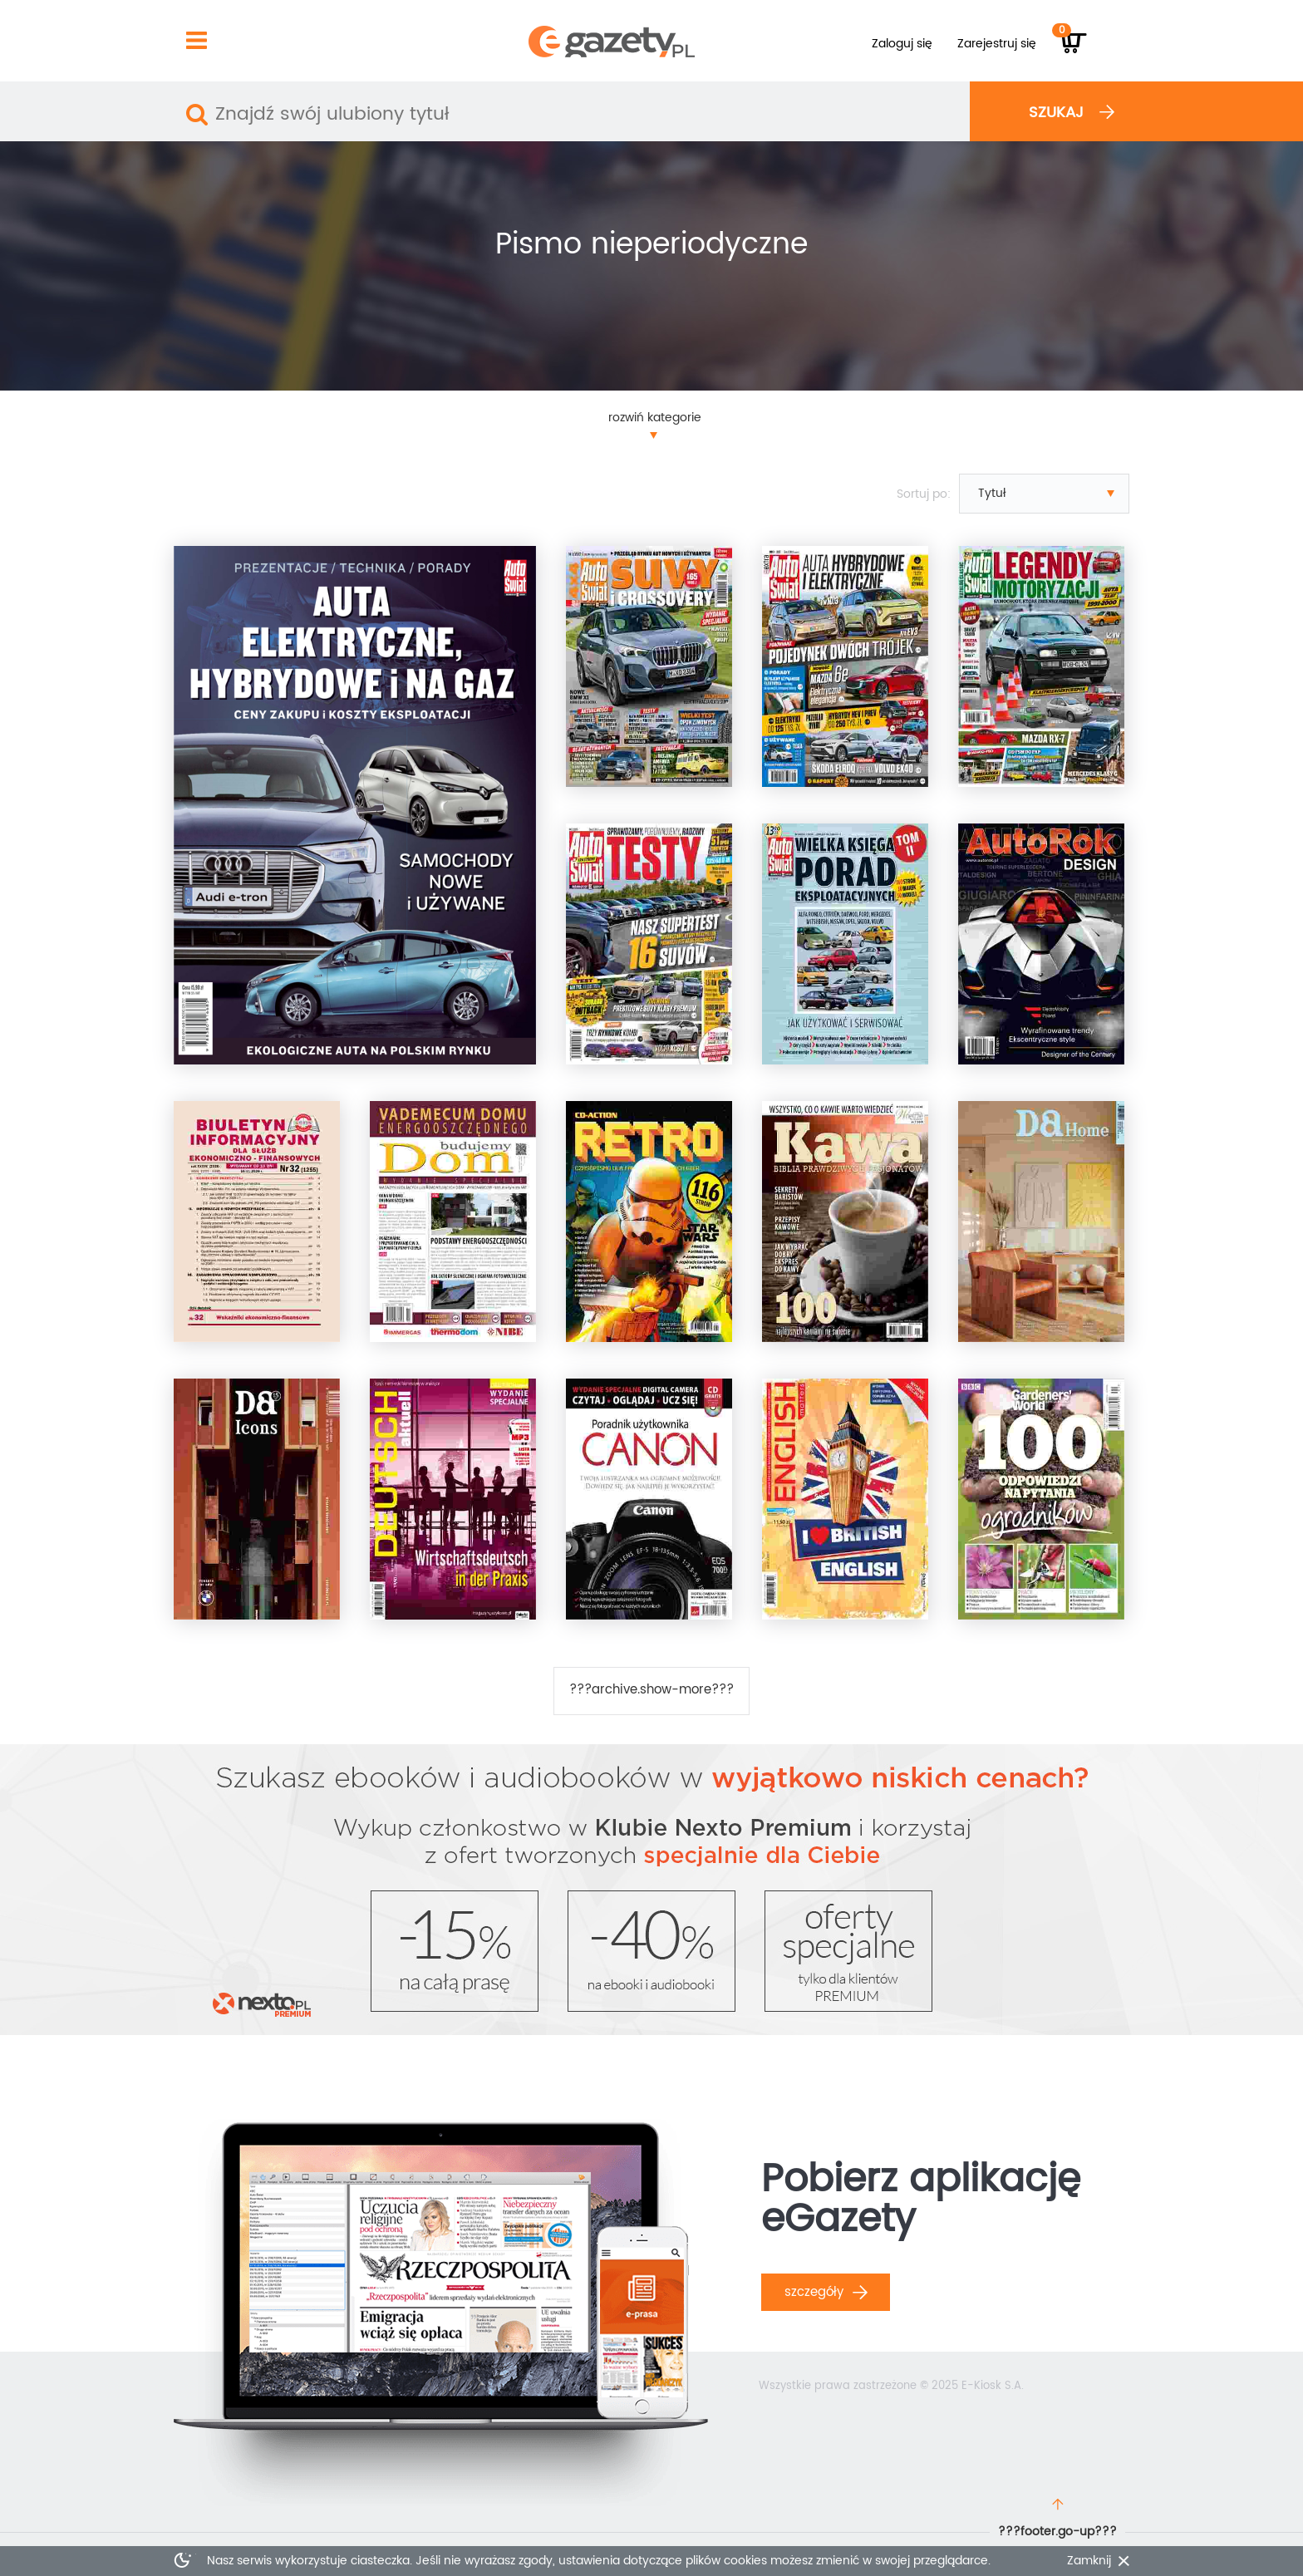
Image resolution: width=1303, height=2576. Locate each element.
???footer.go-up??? (1057, 2531)
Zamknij (1089, 2561)
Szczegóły (826, 2292)
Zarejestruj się (996, 43)
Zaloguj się (902, 43)
